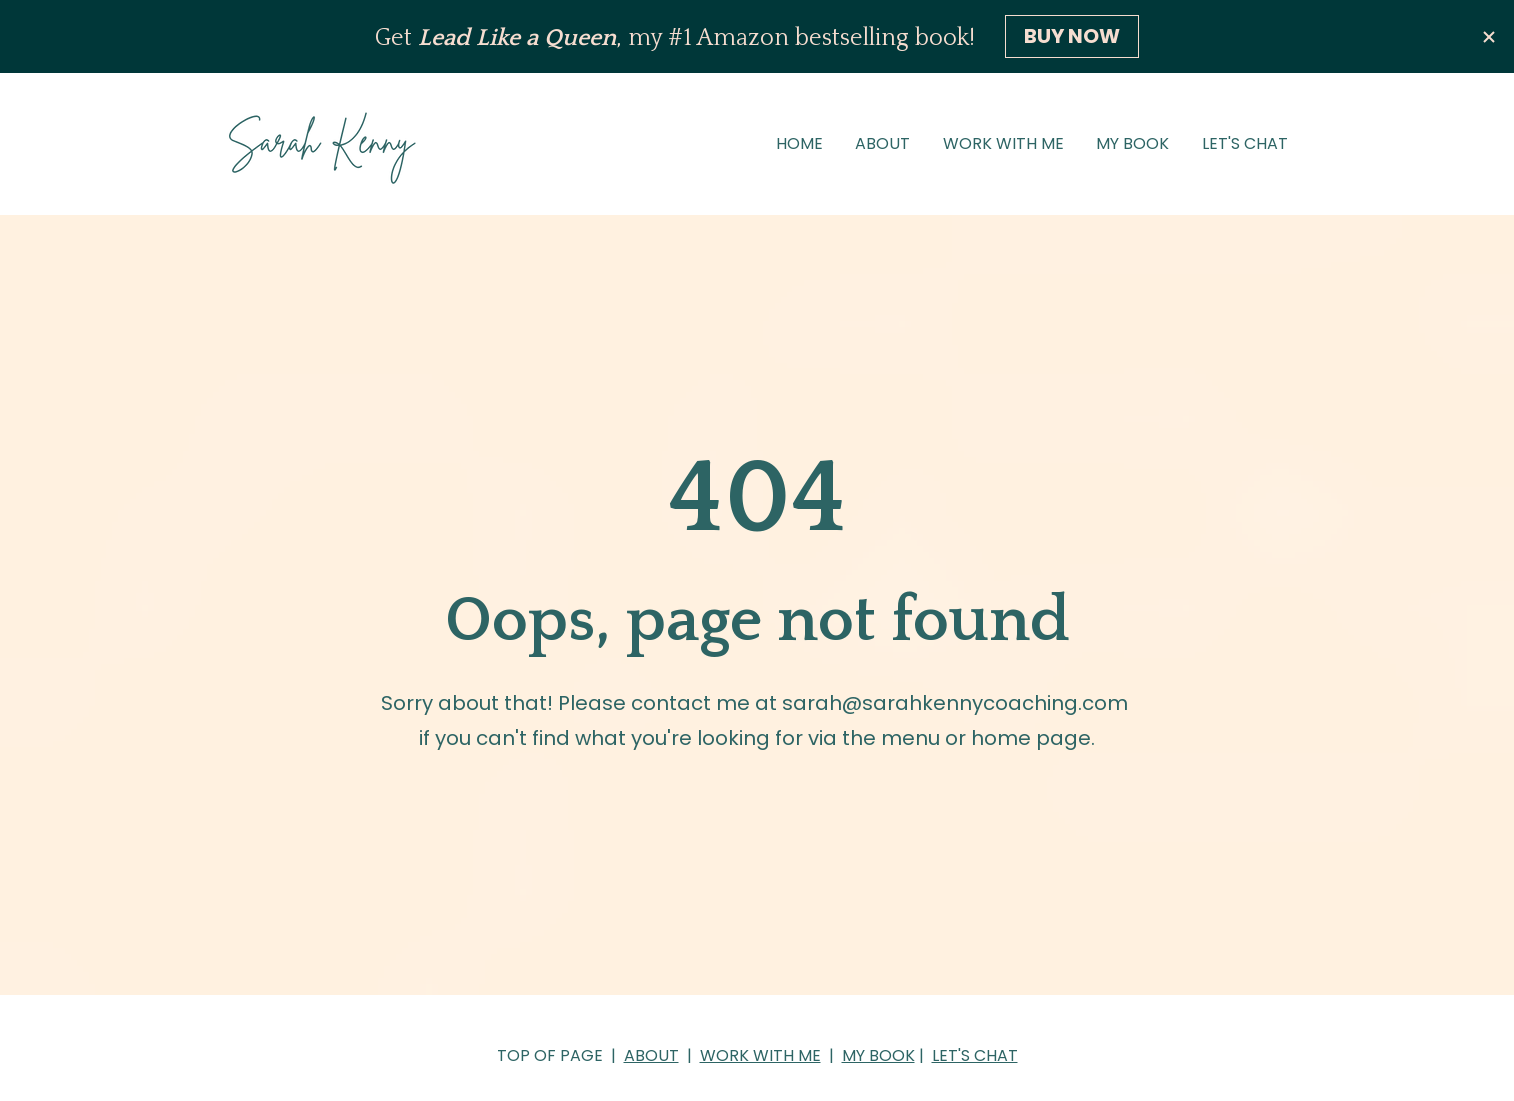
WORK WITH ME (1003, 143)
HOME (799, 143)
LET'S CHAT (1245, 143)
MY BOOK (1132, 143)
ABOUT (882, 143)
